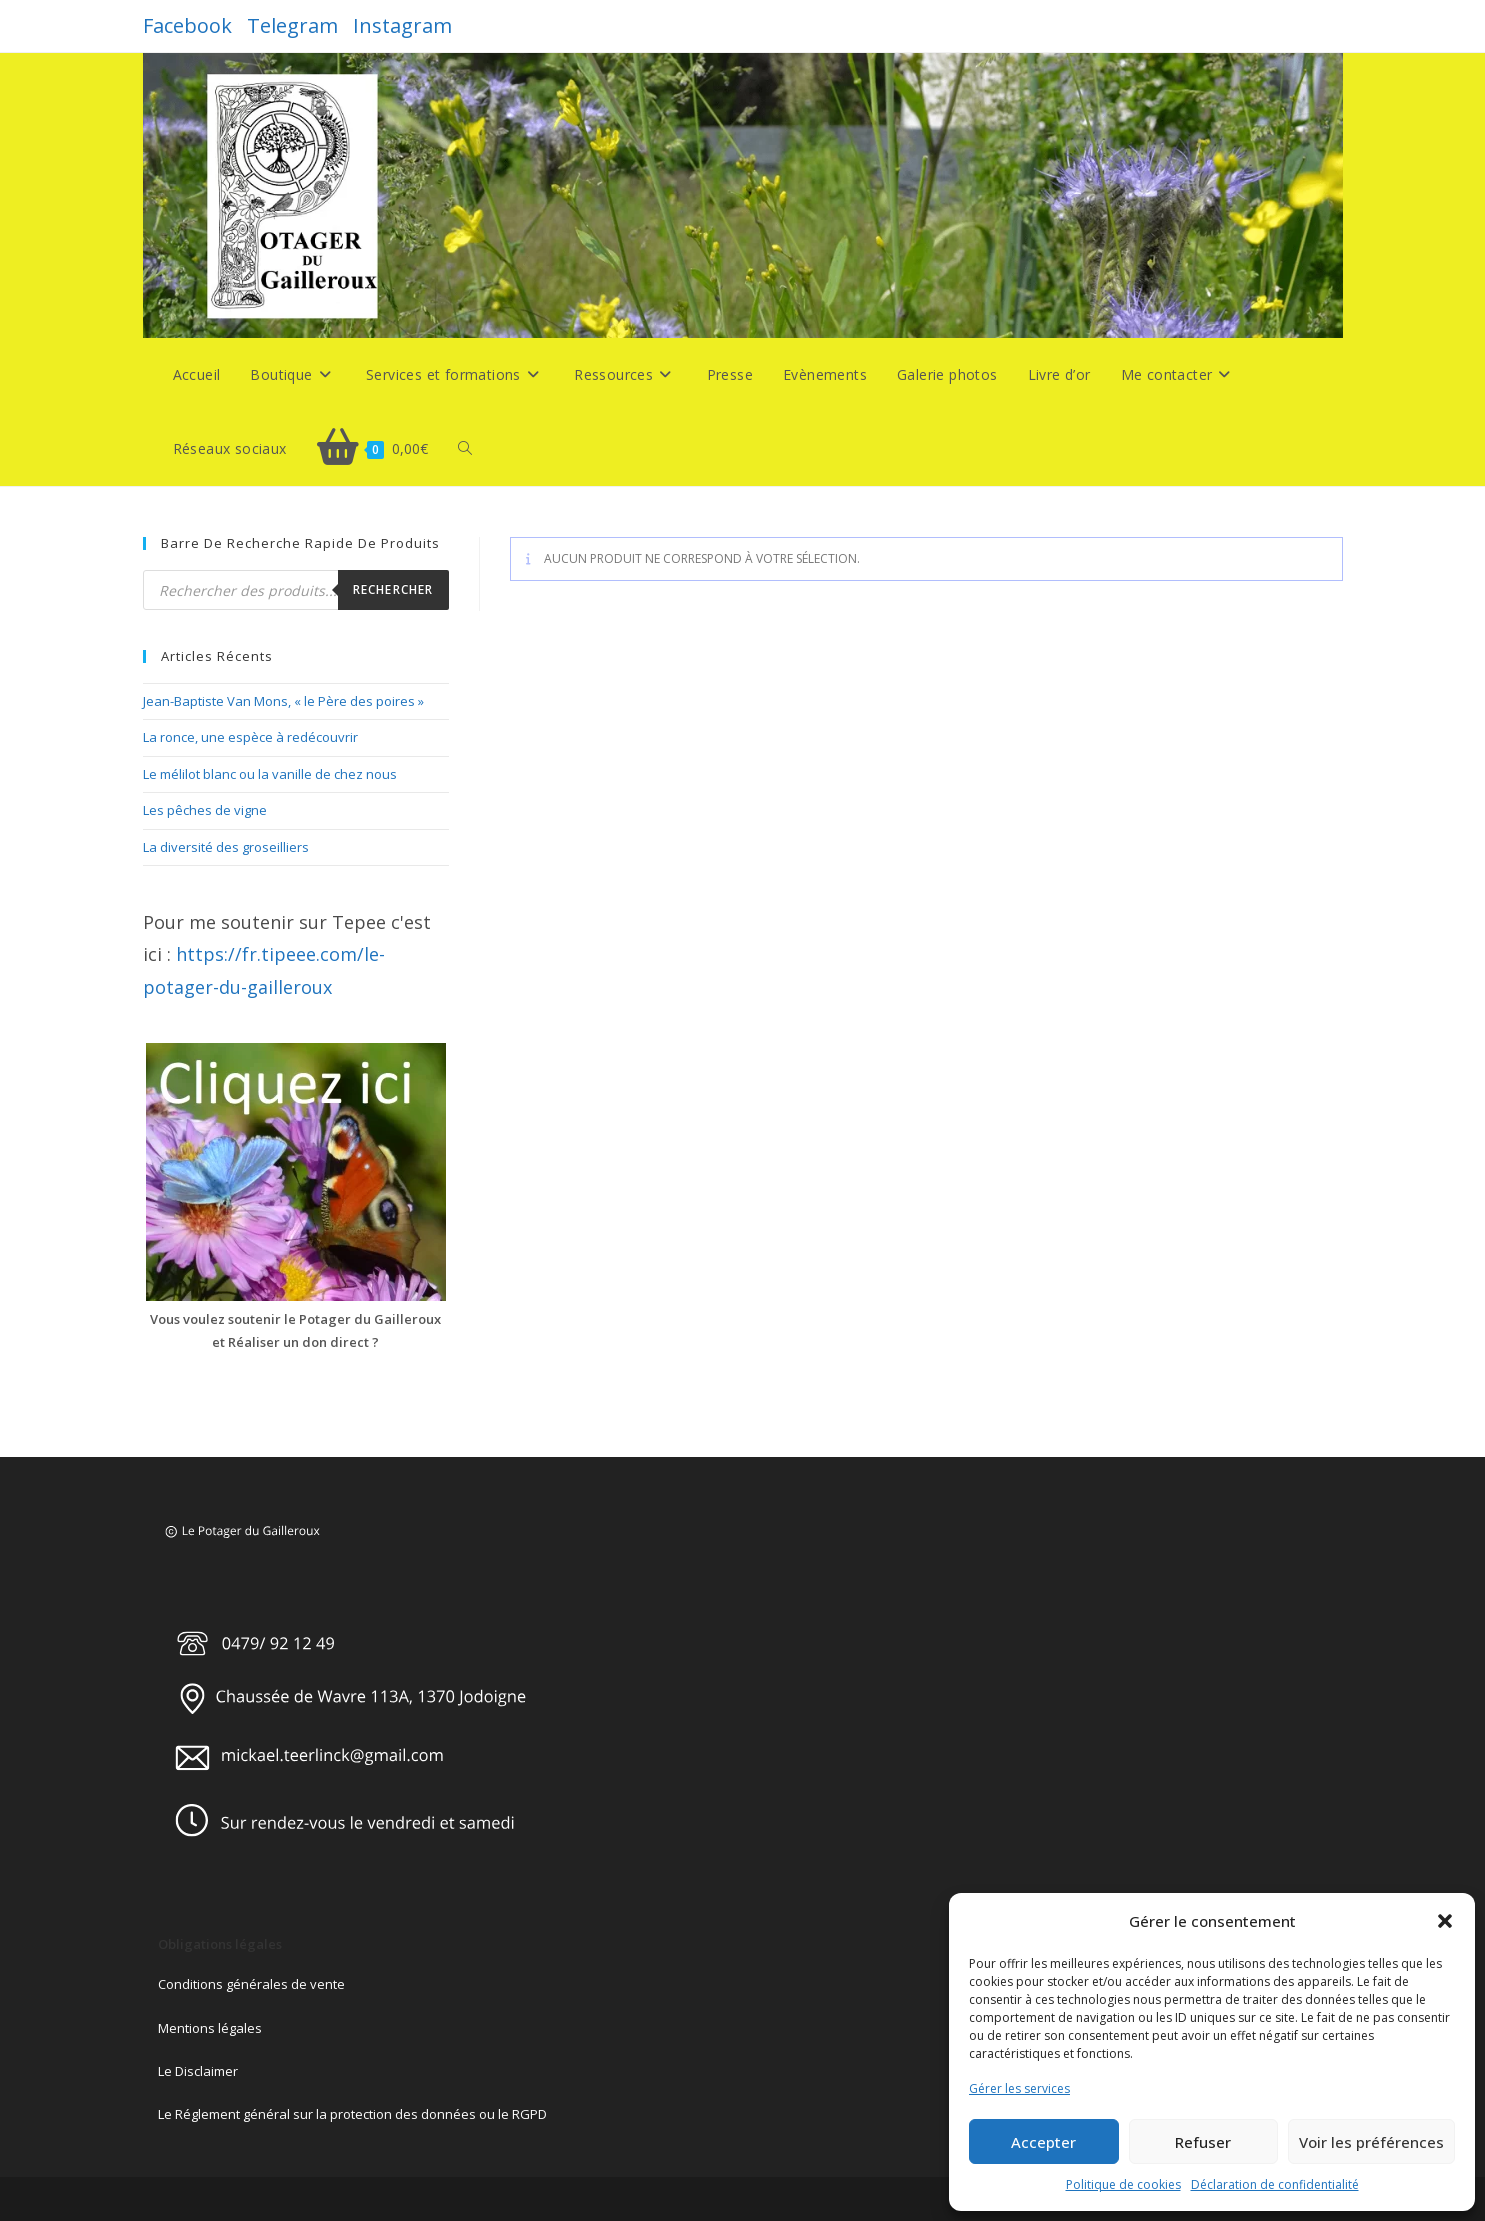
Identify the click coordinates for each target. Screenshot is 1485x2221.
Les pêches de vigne (205, 810)
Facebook (187, 25)
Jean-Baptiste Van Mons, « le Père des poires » (283, 701)
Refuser (1203, 2142)
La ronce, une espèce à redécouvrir (250, 737)
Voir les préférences (1371, 2142)
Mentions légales (210, 2028)
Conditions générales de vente (251, 1984)
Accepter (1043, 2142)
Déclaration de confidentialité (1275, 2184)
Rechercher (393, 589)
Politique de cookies (1123, 2184)
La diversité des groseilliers (226, 847)
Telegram (292, 25)
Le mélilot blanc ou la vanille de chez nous (270, 774)
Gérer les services (1019, 2088)
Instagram (402, 25)
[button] (1445, 1921)
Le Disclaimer (198, 2071)
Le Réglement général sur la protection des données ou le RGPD (352, 2114)
